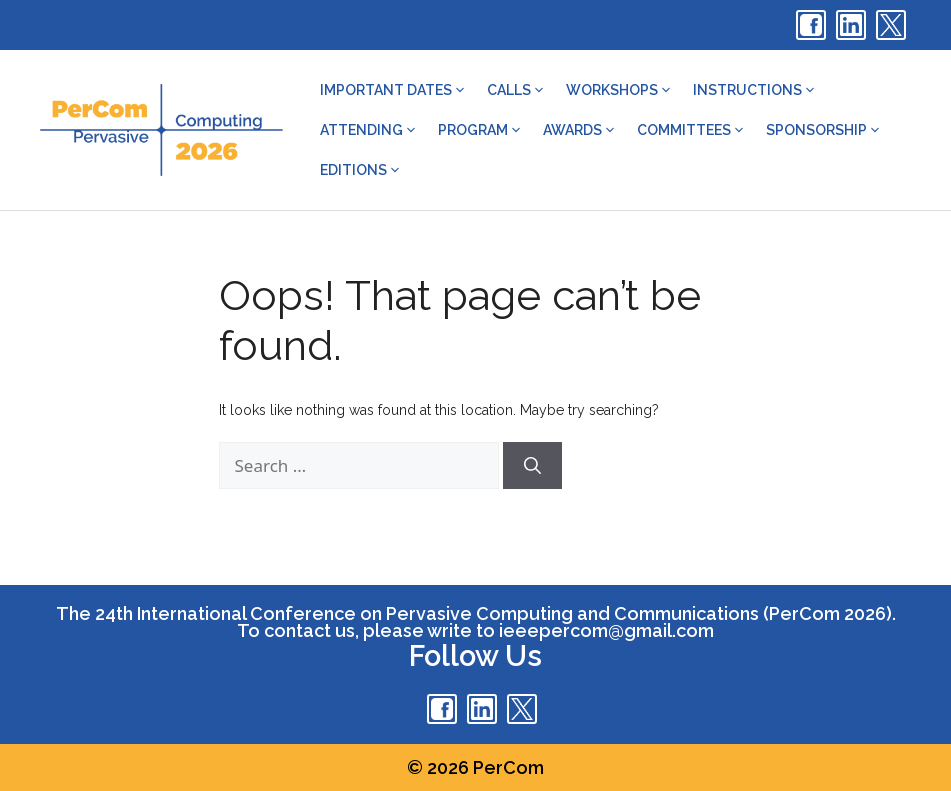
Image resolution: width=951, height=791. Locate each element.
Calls (516, 90)
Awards (580, 130)
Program (480, 130)
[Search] (532, 466)
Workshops (619, 90)
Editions (361, 170)
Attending (369, 130)
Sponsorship (824, 130)
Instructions (755, 90)
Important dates (393, 90)
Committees (691, 130)
